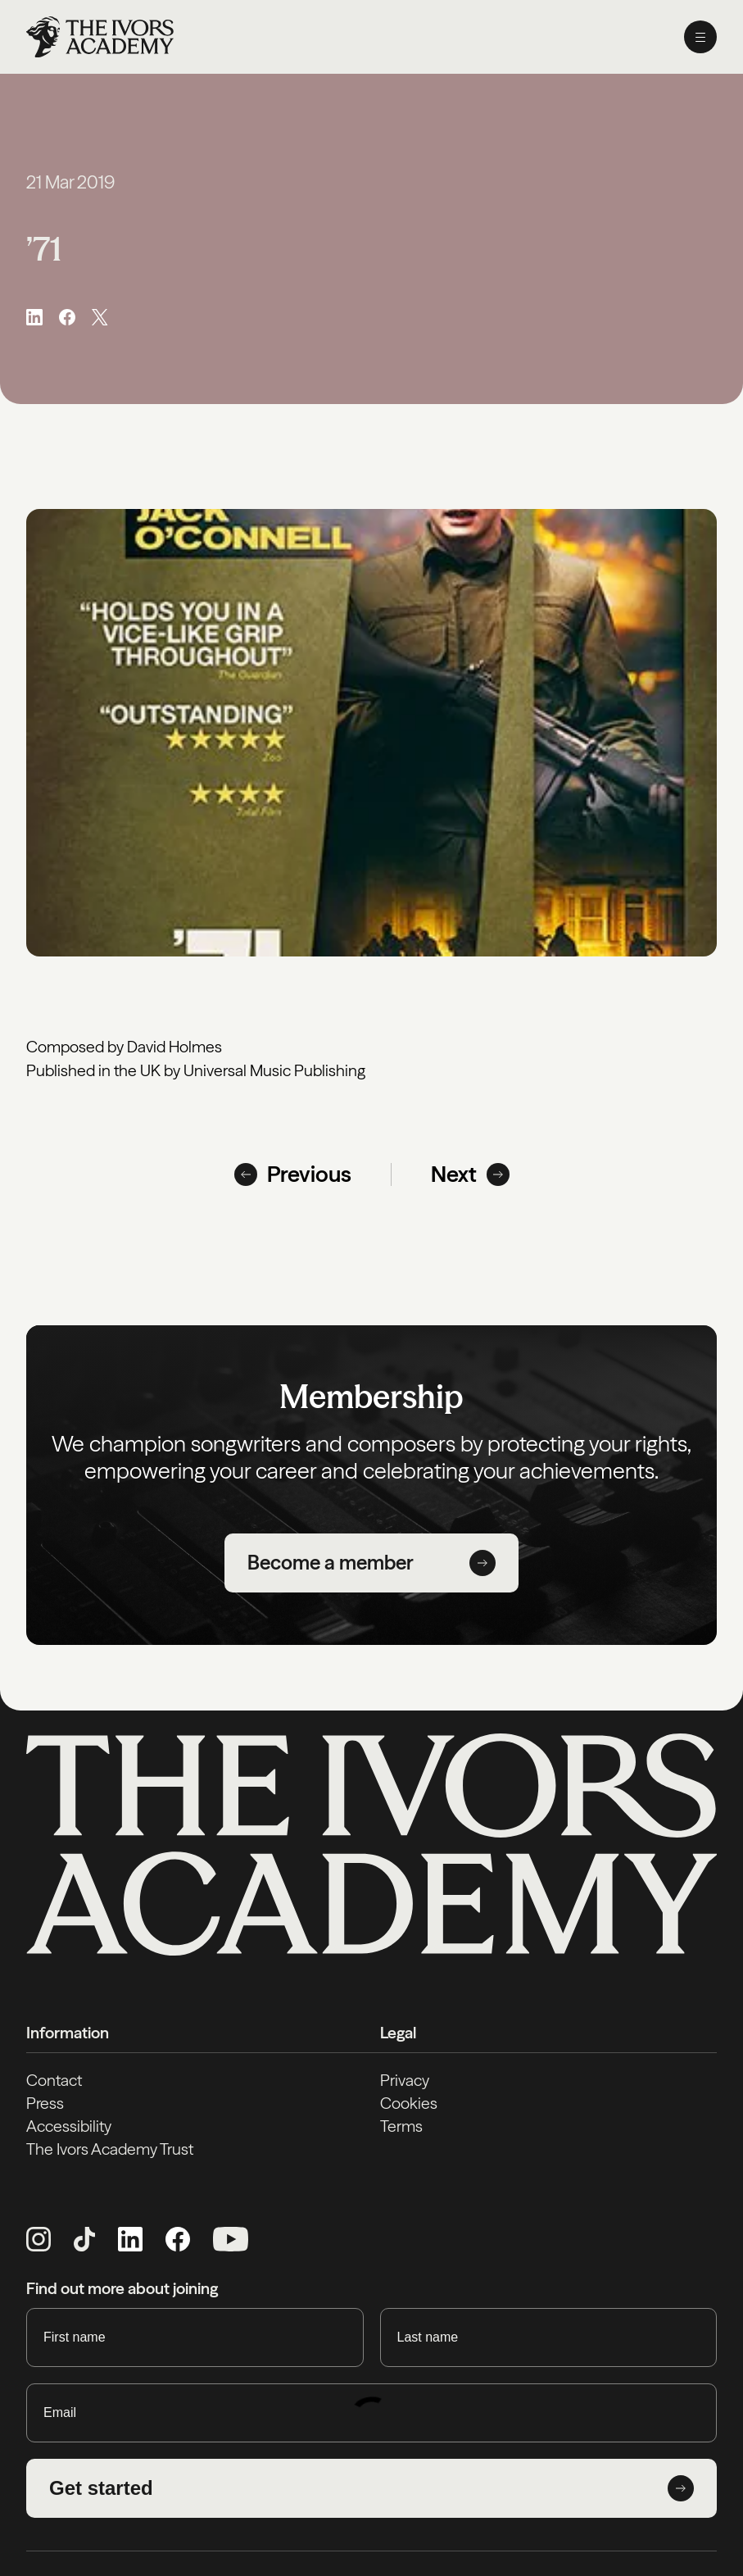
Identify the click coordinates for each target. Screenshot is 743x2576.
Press (45, 2103)
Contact (54, 2080)
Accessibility (68, 2126)
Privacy (404, 2080)
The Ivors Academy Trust (109, 2149)
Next (470, 1174)
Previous (292, 1174)
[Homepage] (100, 36)
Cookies (408, 2103)
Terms (401, 2126)
